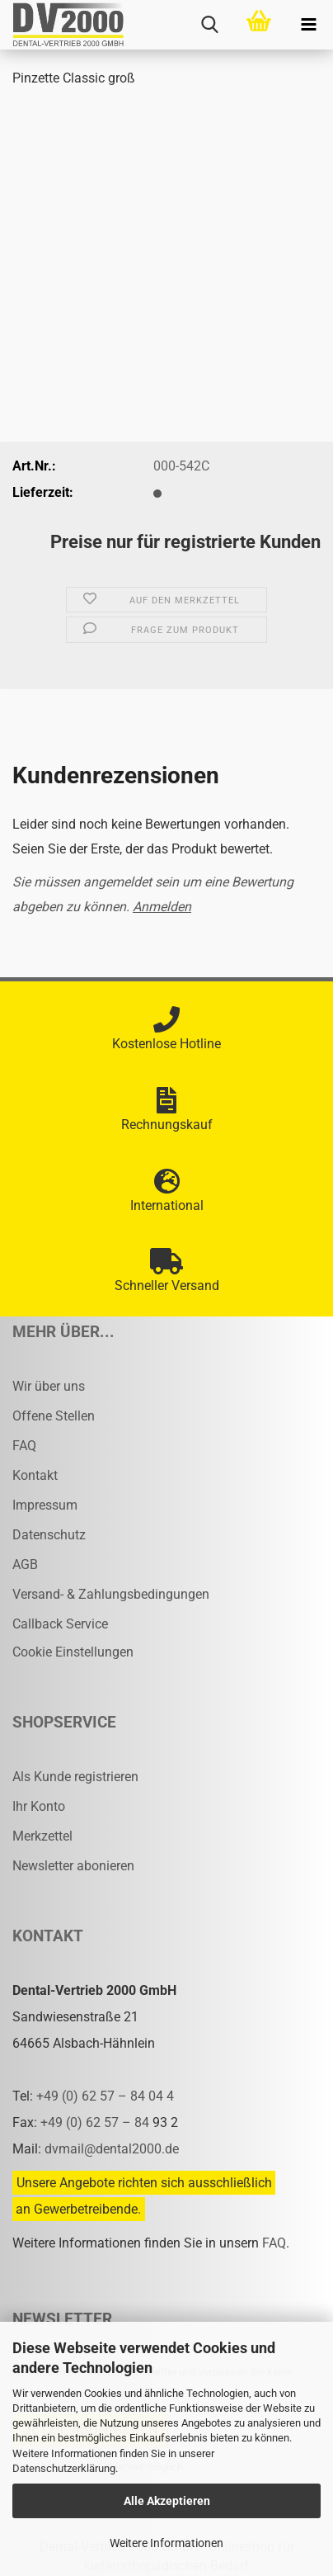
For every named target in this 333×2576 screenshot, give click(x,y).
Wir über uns (48, 1386)
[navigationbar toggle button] (308, 25)
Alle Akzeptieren (167, 2500)
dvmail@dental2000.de (112, 2149)
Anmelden (162, 907)
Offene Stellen (53, 1416)
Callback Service (60, 1624)
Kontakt (35, 1475)
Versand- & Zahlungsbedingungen (110, 1594)
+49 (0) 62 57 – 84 (96, 2122)
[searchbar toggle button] (209, 25)
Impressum (44, 1505)
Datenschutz (49, 1535)
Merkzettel (42, 1836)
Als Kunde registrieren (75, 1776)
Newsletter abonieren (73, 1866)
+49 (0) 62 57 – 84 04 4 (105, 2096)
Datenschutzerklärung (63, 2468)
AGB (25, 1564)
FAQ (24, 1445)
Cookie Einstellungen (73, 1652)
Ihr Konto (38, 1806)
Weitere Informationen (166, 2543)
